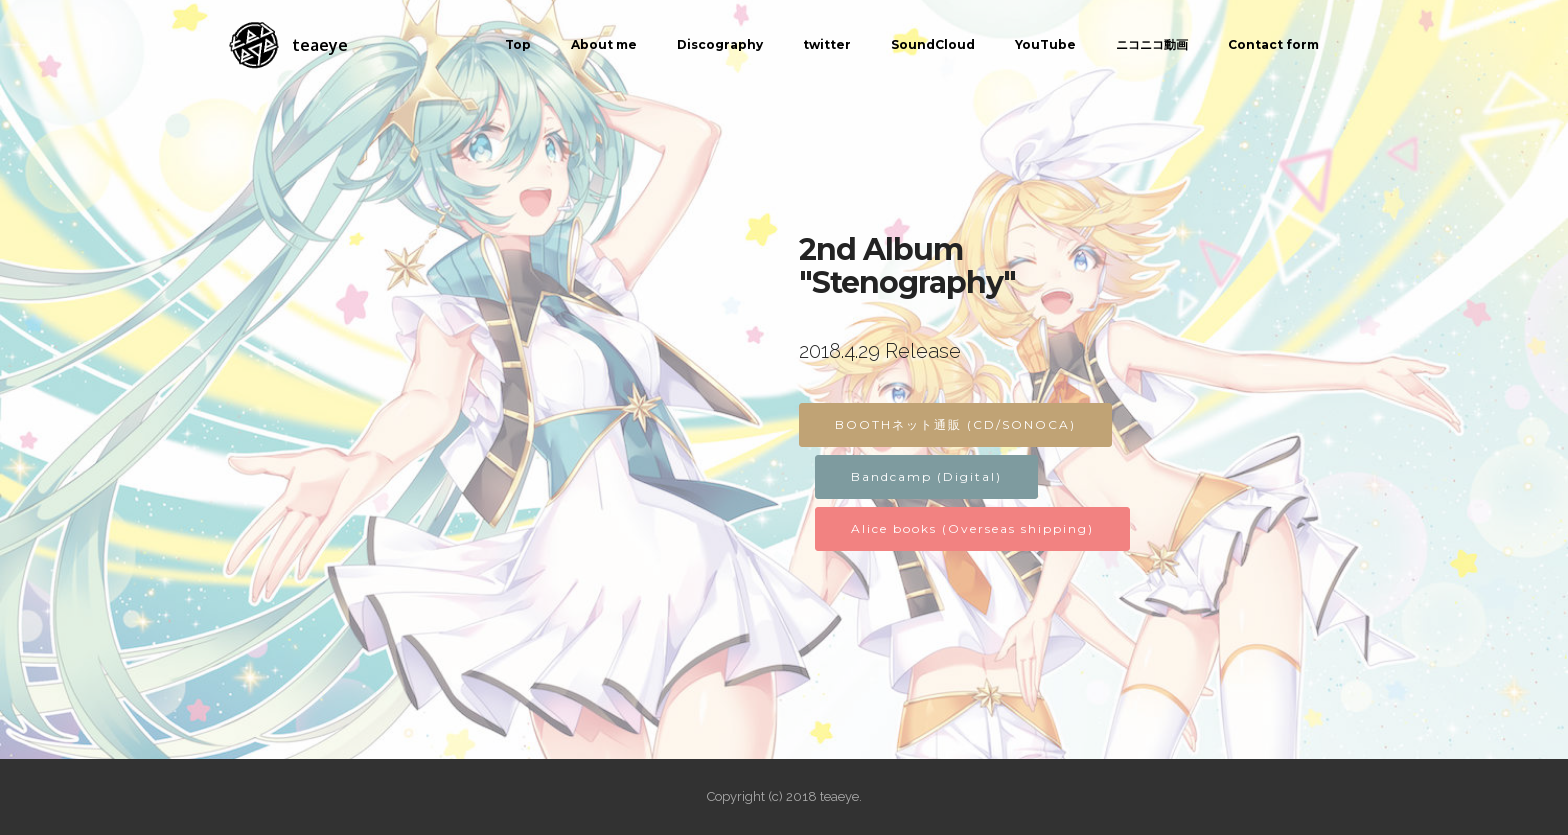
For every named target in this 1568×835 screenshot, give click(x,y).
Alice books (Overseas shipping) (972, 528)
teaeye (320, 45)
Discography (720, 44)
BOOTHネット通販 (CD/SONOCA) (955, 424)
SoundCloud (933, 44)
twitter (827, 44)
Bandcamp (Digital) (926, 476)
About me (604, 44)
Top (518, 44)
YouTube (1045, 44)
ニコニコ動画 (1152, 44)
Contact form (1273, 44)
